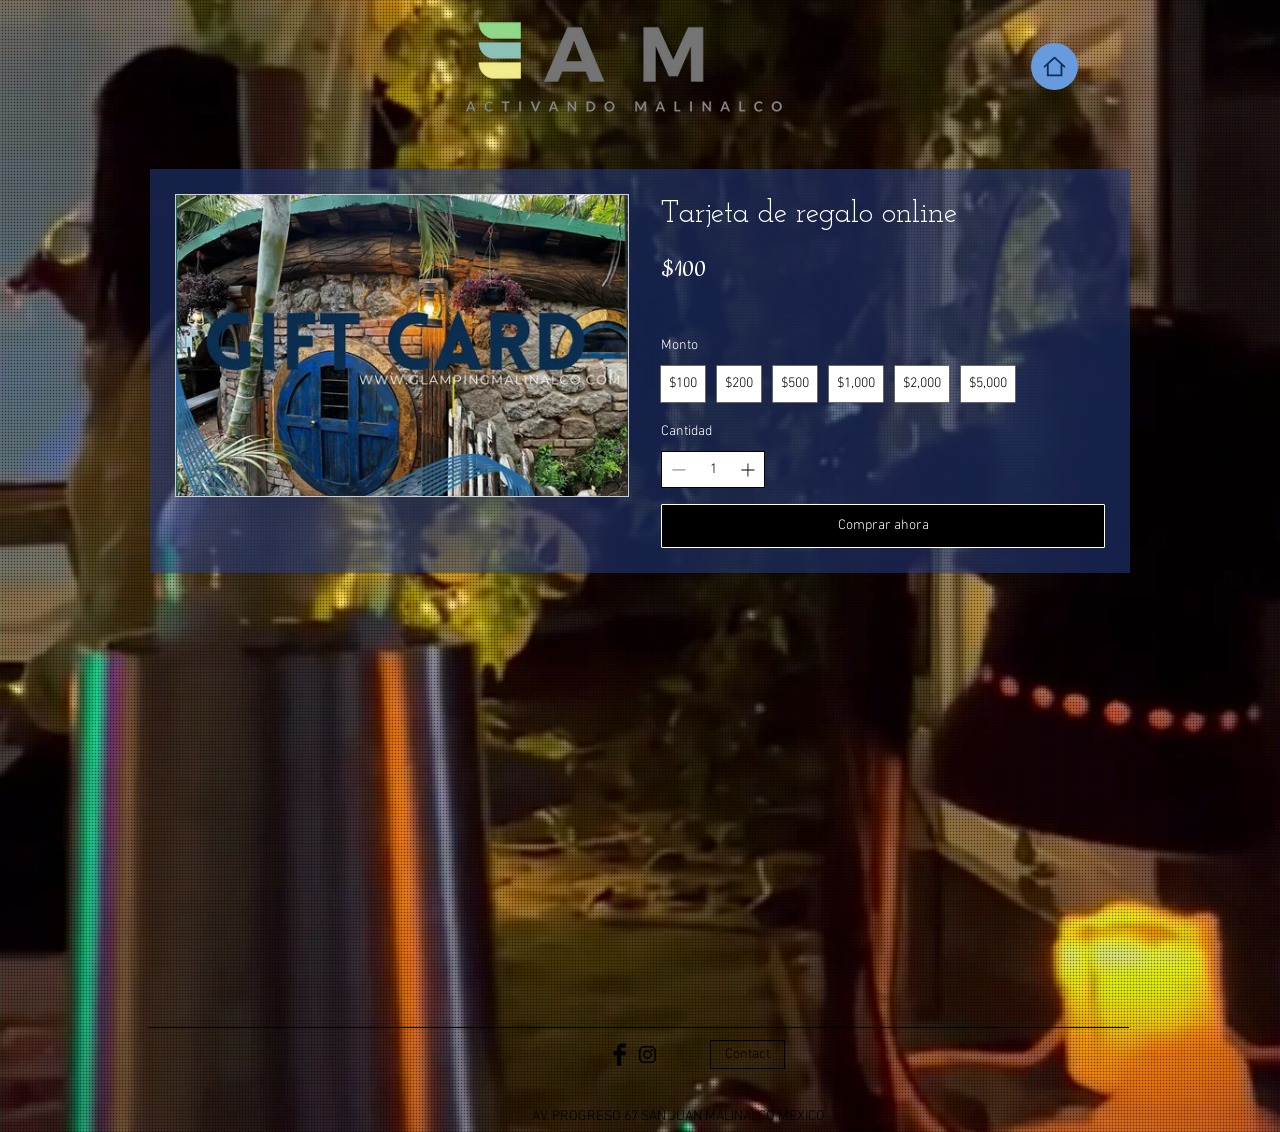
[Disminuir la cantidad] (678, 469)
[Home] (1054, 66)
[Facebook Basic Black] (619, 1054)
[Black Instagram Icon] (647, 1054)
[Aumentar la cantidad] (747, 469)
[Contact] (747, 1054)
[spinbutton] (713, 470)
